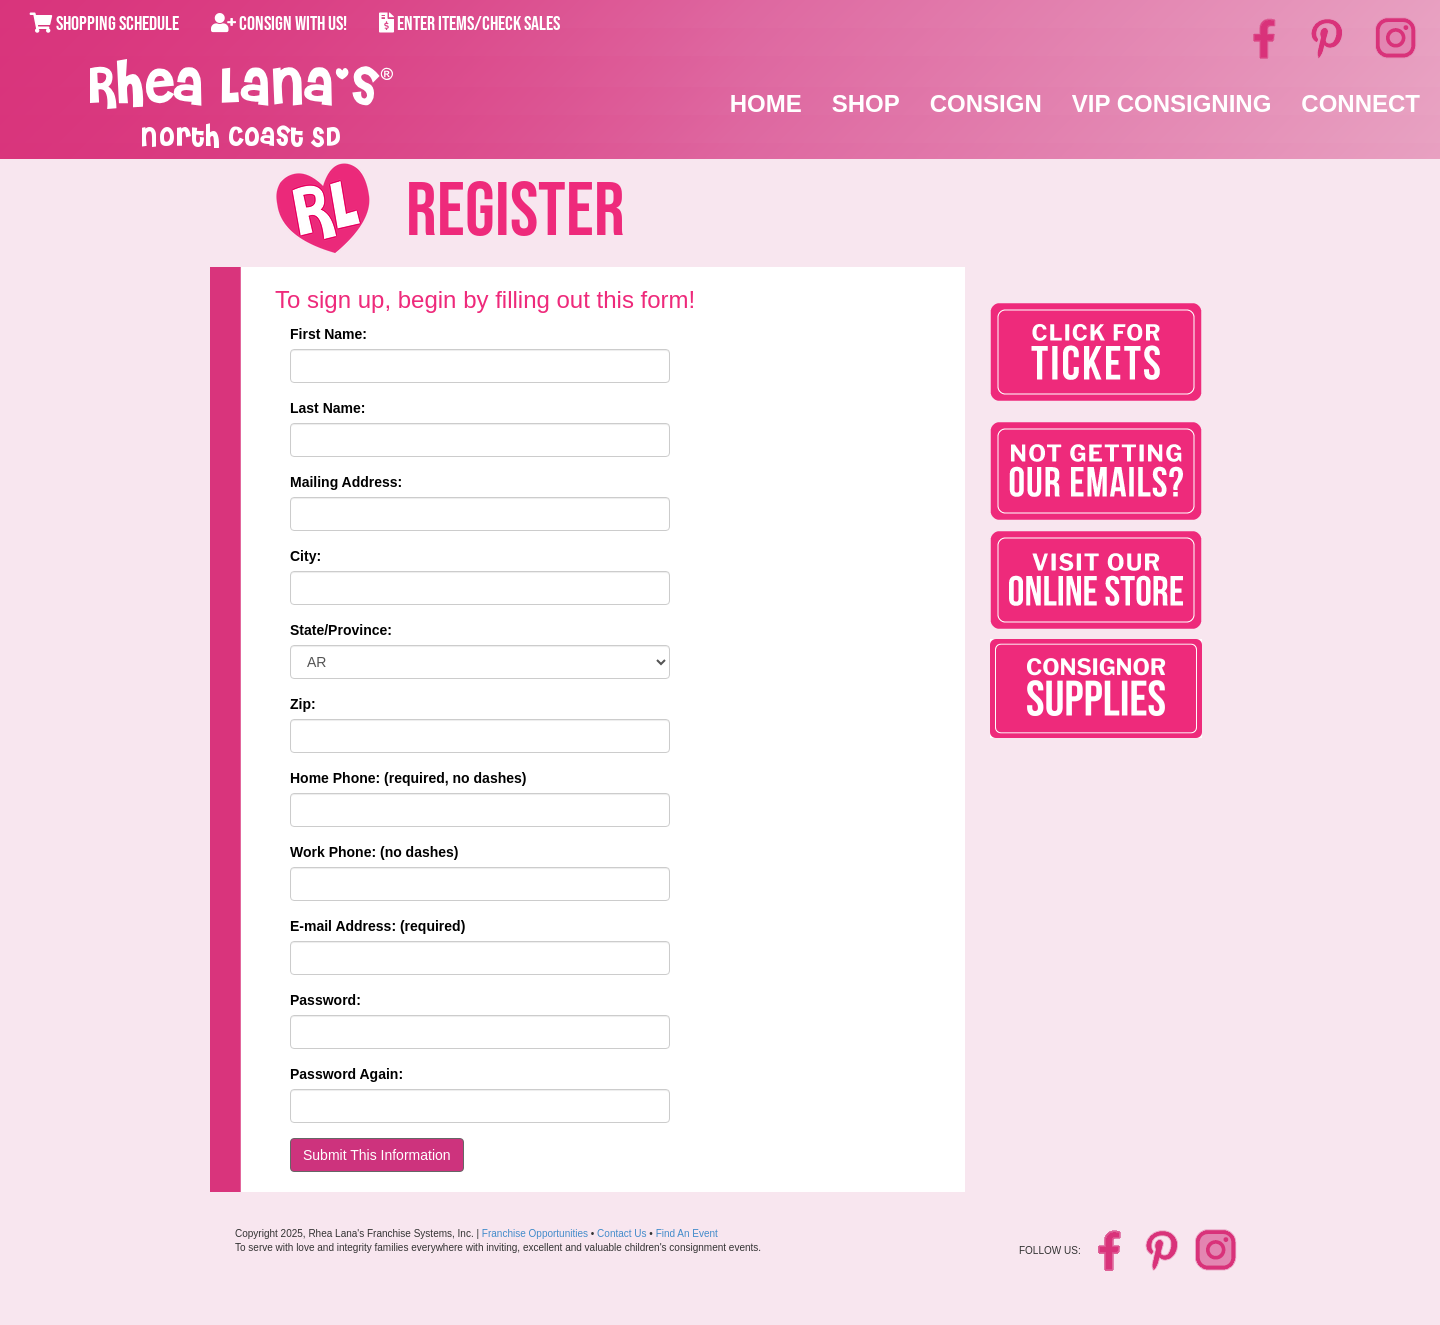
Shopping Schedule (104, 24)
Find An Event (687, 1233)
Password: (325, 1000)
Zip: (303, 704)
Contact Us (621, 1233)
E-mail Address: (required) (377, 926)
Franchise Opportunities (535, 1233)
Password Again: (346, 1074)
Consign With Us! (279, 24)
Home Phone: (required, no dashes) (408, 778)
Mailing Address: (346, 482)
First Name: (328, 334)
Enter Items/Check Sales (469, 24)
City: (305, 556)
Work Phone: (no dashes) (374, 852)
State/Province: (341, 630)
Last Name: (327, 408)
